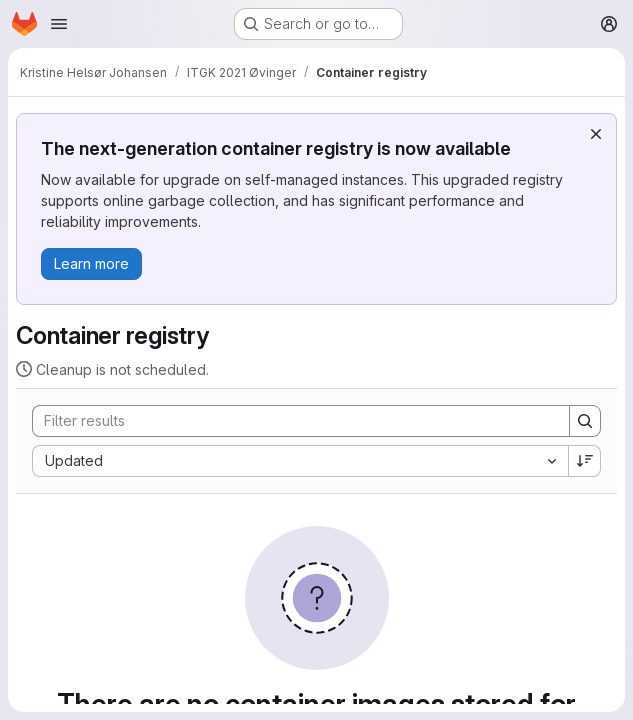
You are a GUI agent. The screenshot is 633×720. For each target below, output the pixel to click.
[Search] (291, 421)
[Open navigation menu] (59, 24)
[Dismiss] (596, 134)
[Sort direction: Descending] (585, 461)
